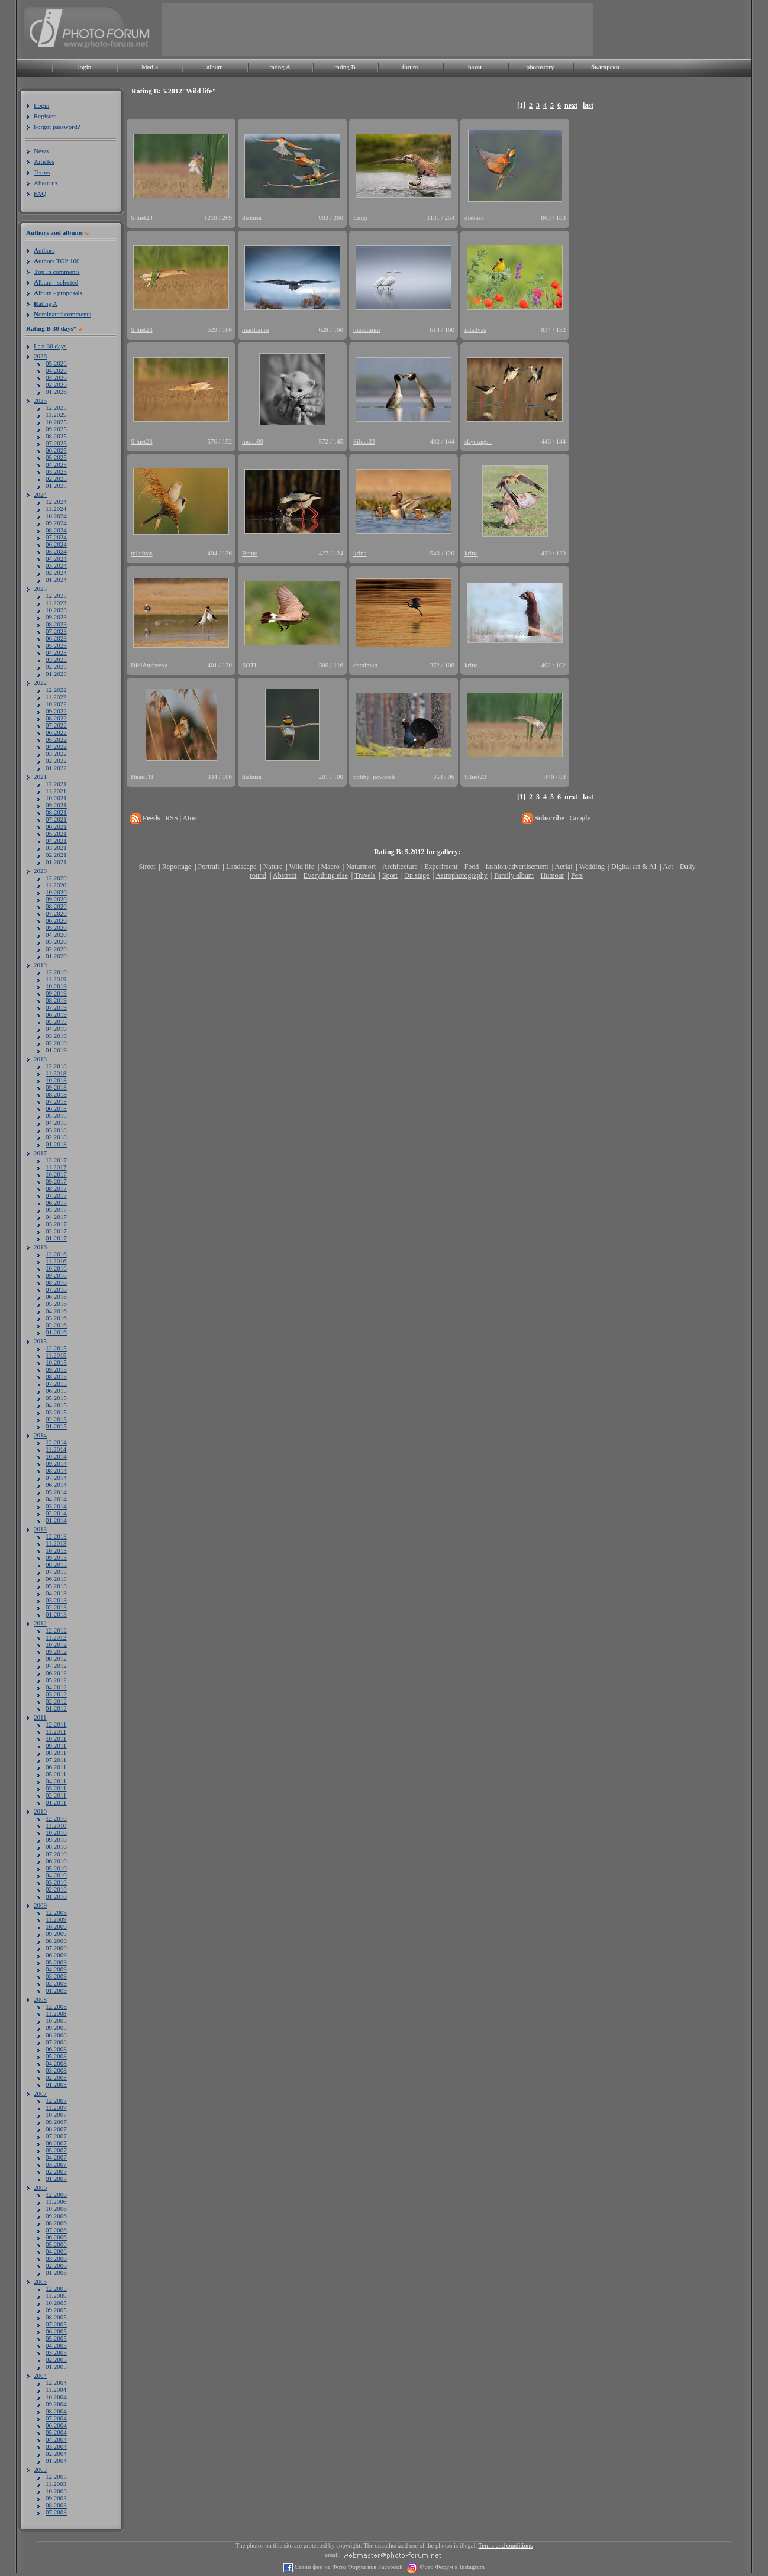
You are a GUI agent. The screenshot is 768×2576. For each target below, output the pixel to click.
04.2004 (56, 2439)
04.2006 (56, 2251)
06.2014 (56, 1484)
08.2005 (56, 2316)
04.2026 (56, 370)
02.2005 (56, 2359)
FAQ (40, 193)
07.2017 (56, 1195)
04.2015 (56, 1404)
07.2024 (56, 537)
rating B (345, 66)
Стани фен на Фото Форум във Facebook (347, 2567)
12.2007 (56, 2100)
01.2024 (56, 579)
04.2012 (56, 1687)
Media (149, 66)
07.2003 (56, 2512)
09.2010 (56, 1839)
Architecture (400, 866)
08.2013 (56, 1564)
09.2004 (56, 2403)
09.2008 (56, 2027)
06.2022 (56, 732)
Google (580, 818)
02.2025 (56, 478)
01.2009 (56, 1990)
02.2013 (56, 1607)
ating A (45, 303)
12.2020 (56, 877)
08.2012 (56, 1658)
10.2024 (56, 515)
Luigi (360, 217)
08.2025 (56, 435)
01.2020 (56, 955)
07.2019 (56, 1007)
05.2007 (56, 2150)
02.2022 (56, 760)
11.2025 (56, 414)
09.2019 (56, 993)
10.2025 (56, 421)
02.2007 (56, 2171)
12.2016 (56, 1254)
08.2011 (56, 1752)
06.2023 (56, 638)
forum (410, 66)
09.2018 (56, 1087)
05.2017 (56, 1209)
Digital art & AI (633, 866)
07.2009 (56, 1947)
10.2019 (56, 986)
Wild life (302, 866)
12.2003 (56, 2476)
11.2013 (56, 1543)
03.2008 (56, 2070)
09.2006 (56, 2215)
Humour (552, 875)
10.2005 (56, 2302)
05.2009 (56, 1962)
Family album (514, 875)
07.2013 (56, 1571)
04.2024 (56, 558)
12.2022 (56, 689)
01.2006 (56, 2272)
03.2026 (56, 377)
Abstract (285, 875)
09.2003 (56, 2497)
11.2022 (56, 696)
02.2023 (56, 666)
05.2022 (56, 739)
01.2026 (56, 391)
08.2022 (56, 718)
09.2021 (56, 805)
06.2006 (56, 2237)
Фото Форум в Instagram (451, 2567)
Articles (44, 161)
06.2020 (56, 920)
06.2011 (56, 1766)
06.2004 (56, 2425)
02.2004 (56, 2453)
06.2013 (56, 1578)
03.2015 (56, 1411)
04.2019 (56, 1028)
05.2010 (56, 1868)
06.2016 (56, 1296)
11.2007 (56, 2107)
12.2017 (56, 1159)
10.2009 (56, 1926)
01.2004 (56, 2460)
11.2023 (56, 602)
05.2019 (56, 1021)
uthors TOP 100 (56, 260)
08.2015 (56, 1376)
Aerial (563, 866)
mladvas (475, 329)
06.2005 (56, 2331)
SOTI (249, 664)
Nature (273, 866)
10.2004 (56, 2396)
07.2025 (56, 443)
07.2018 (56, 1101)
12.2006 (56, 2194)
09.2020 (56, 899)
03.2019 (56, 1035)
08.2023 (56, 624)
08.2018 (56, 1094)
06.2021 (56, 826)
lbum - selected (56, 282)
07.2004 (56, 2418)
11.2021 (56, 790)
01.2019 (56, 1049)
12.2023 (56, 595)
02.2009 (56, 1983)
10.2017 (56, 1174)
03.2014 (56, 1506)
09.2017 (56, 1181)
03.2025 (56, 471)
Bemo (249, 553)
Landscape (241, 866)
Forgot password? (57, 126)
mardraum (255, 329)
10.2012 (56, 1644)
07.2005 (56, 2324)
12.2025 (56, 407)
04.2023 (56, 652)
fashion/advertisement (517, 866)
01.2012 (56, 1708)
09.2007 (56, 2121)
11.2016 (56, 1261)
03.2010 (56, 1882)
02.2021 (56, 854)
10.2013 (56, 1550)
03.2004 (56, 2446)
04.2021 (56, 840)
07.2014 (56, 1477)
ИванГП (142, 776)
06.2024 (56, 544)
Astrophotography (461, 875)
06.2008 (56, 2049)
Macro (330, 866)
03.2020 (56, 941)
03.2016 (56, 1317)
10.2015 (56, 1362)
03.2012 (56, 1694)
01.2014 (56, 1520)
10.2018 (56, 1080)
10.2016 (56, 1268)
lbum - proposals (58, 292)
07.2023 (56, 631)
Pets (577, 875)
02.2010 (56, 1889)
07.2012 (56, 1665)
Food (471, 866)
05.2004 (56, 2432)
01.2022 (56, 767)
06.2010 (56, 1860)
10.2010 (56, 1832)
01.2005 (56, 2366)
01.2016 (56, 1332)
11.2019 (56, 978)
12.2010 (56, 1818)
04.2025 (56, 464)
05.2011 (56, 1773)
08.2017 (56, 1188)
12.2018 (56, 1065)
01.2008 (56, 2084)
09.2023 (56, 616)
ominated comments (62, 314)
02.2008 (56, 2077)
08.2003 (56, 2505)
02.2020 (56, 948)
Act (668, 866)
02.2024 (56, 572)
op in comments (57, 271)
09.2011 (56, 1745)
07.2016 (56, 1289)
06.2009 (56, 1954)
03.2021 (56, 847)
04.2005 (56, 2345)
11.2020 (56, 884)
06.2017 (56, 1202)
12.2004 (56, 2382)
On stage (416, 875)
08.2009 (56, 1940)
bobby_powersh (374, 776)
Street (146, 866)
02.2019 (56, 1042)
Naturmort (361, 866)
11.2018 (56, 1073)
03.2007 (56, 2164)
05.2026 (56, 363)
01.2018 (56, 1144)
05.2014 (56, 1491)
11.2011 (56, 1731)
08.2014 (56, 1470)
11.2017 (56, 1167)
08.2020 (56, 906)
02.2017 (56, 1230)
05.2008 (56, 2056)
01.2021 (56, 861)
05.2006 (56, 2244)
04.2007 (56, 2157)
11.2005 (56, 2295)
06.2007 (56, 2143)
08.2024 (56, 530)
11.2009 (56, 1919)
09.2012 (56, 1651)
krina (360, 553)
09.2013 (56, 1557)
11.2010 (56, 1825)
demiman (365, 664)
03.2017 (56, 1223)
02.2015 (56, 1419)
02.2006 (56, 2265)
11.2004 (56, 2389)
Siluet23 (142, 217)
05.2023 (56, 645)
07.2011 (56, 1759)
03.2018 (56, 1129)
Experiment (440, 866)
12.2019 (56, 971)
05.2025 (56, 457)
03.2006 (56, 2258)
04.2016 (56, 1310)
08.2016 (56, 1282)
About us (45, 182)
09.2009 (56, 1933)
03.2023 (56, 659)
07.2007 (56, 2135)
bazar (475, 66)
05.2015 (56, 1397)
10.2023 (56, 609)
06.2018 (56, 1108)
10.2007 (56, 2114)
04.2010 (56, 1875)
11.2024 (56, 508)
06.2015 (56, 1390)
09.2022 (56, 711)
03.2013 (56, 1600)
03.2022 (56, 753)
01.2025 (56, 485)
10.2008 (56, 2020)
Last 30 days (50, 346)
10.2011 (56, 1738)
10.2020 (56, 892)
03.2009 (56, 1976)
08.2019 (56, 1000)
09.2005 (56, 2309)
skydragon (478, 441)
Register (45, 115)
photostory (540, 66)
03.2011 (56, 1788)
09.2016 (56, 1275)
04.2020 (56, 934)
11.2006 (56, 2201)
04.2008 (56, 2063)
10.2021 (56, 797)
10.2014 (56, 1456)
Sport (390, 875)
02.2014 (56, 1513)
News (41, 150)
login (85, 66)
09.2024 (56, 522)
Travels (365, 875)
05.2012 (56, 1679)
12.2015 (56, 1348)
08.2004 (56, 2411)
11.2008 (56, 2013)
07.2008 (56, 2041)
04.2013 (56, 1592)
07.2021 (56, 819)
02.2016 (56, 1325)
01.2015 (56, 1426)
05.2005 (56, 2338)
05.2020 (56, 927)
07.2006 (56, 2230)
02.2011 (56, 1795)
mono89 (252, 441)
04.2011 (56, 1781)
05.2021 (56, 833)
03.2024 (56, 565)
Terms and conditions (506, 2545)
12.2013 (56, 1536)
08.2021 (56, 812)
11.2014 (56, 1449)
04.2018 (56, 1122)
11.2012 (56, 1637)
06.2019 (56, 1014)
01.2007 (56, 2178)
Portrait (209, 866)
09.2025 (56, 428)
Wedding (592, 866)
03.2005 (56, 2352)
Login (41, 105)
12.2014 (56, 1442)
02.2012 (56, 1701)
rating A (280, 66)
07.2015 (56, 1383)
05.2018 (56, 1115)
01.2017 (56, 1238)
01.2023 (56, 673)
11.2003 (56, 2483)
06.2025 (56, 450)
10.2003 (56, 2490)
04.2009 (56, 1969)
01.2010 (56, 1896)
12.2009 (56, 1912)
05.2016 (56, 1303)
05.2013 (56, 1585)
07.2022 (56, 725)
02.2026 (56, 384)
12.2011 (56, 1724)
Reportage (176, 866)
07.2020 (56, 913)
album (214, 66)
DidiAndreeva (149, 664)
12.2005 (56, 2288)
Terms (42, 172)
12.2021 (56, 783)
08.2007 (56, 2128)
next (570, 105)
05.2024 (56, 551)
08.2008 (56, 2034)
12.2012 (56, 1630)
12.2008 (56, 2006)
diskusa (252, 217)
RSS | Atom (181, 818)
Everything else (326, 875)
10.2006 (56, 2208)
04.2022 (56, 746)
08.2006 (56, 2222)
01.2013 (56, 1614)
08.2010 (56, 1846)
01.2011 (56, 1802)
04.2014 (56, 1498)
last (588, 105)
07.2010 (56, 1853)
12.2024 (56, 501)
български (605, 66)
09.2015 (56, 1369)
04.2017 (56, 1216)
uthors (44, 250)
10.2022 (56, 703)
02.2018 (56, 1136)
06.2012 (56, 1672)
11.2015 (56, 1355)
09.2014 (56, 1463)
